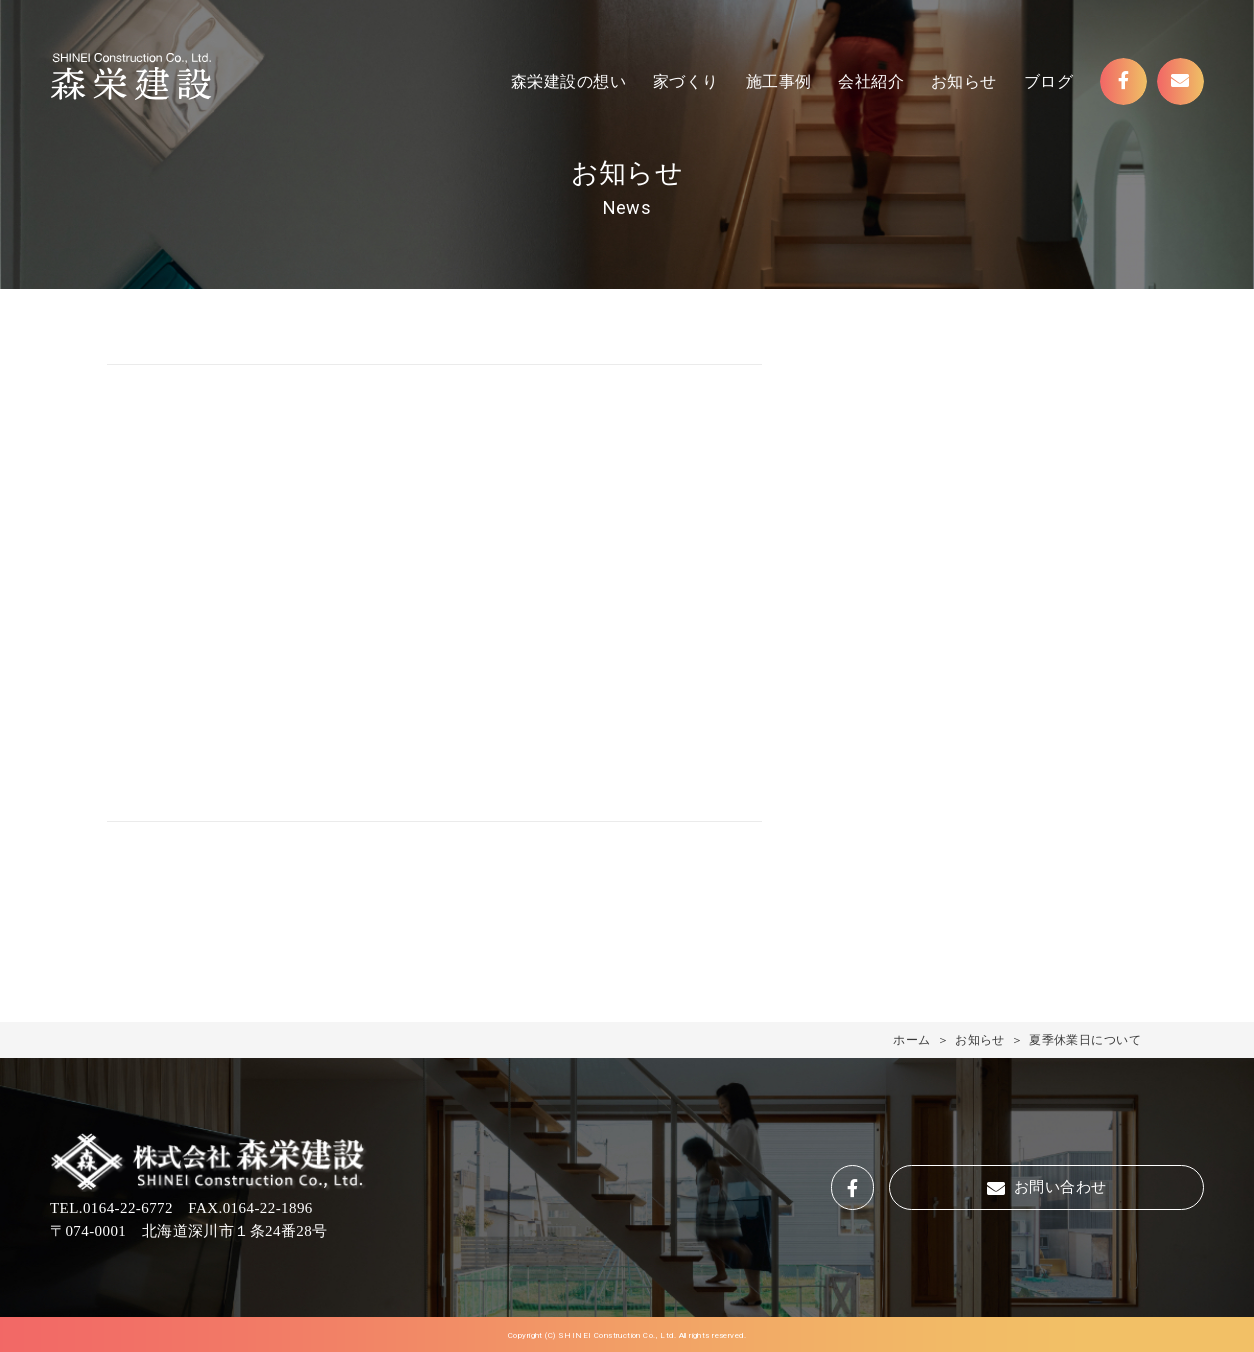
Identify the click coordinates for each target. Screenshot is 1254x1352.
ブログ (1048, 81)
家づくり (686, 81)
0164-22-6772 (128, 1208)
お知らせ (964, 81)
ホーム (911, 1040)
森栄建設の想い (568, 81)
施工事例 (779, 81)
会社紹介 (871, 81)
